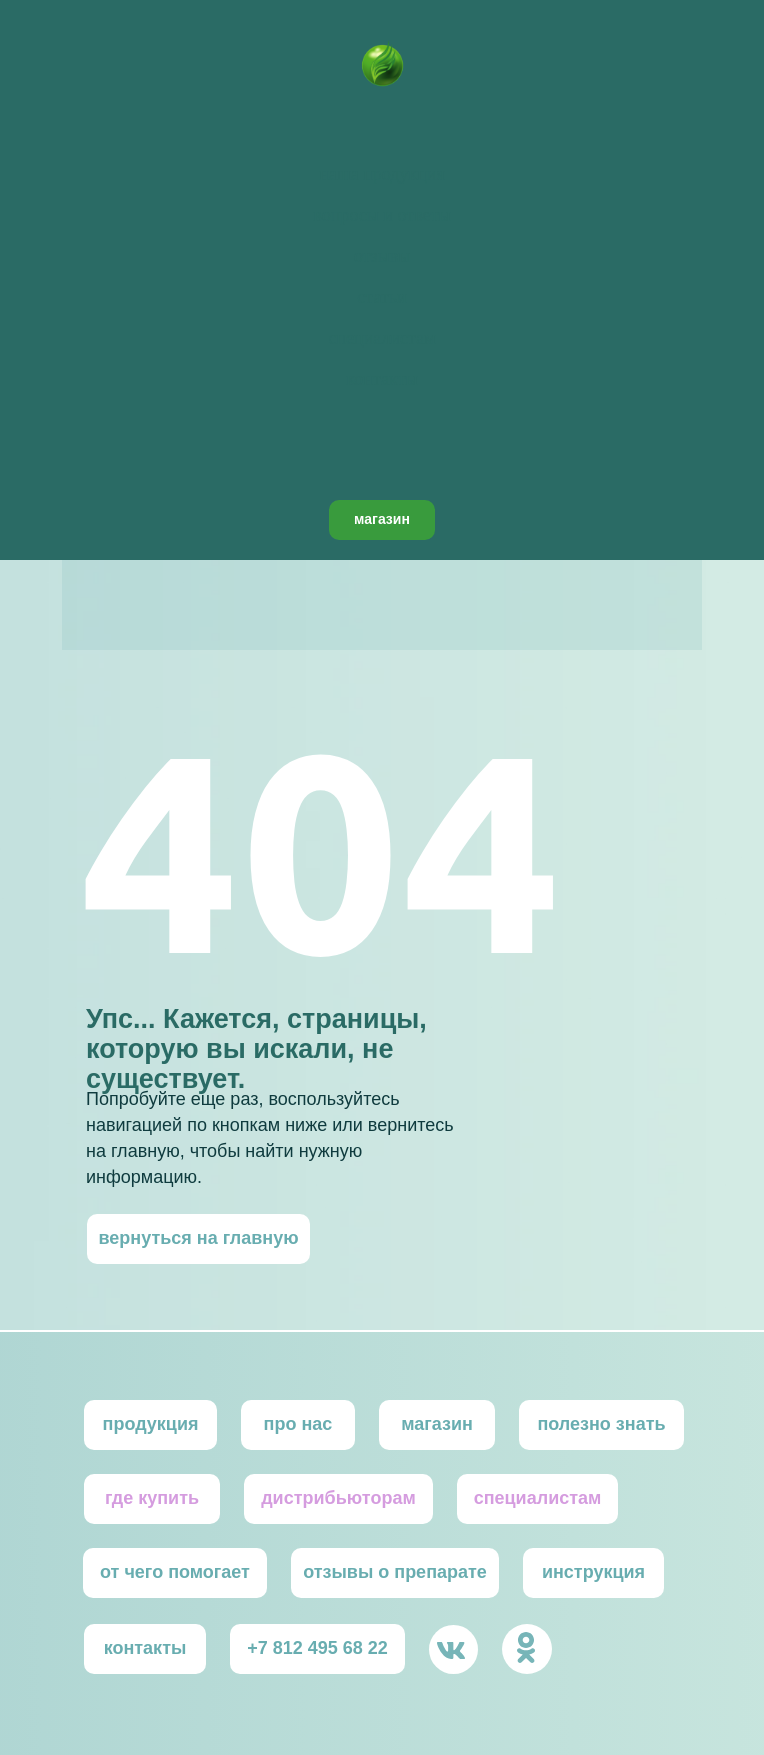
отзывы (382, 256)
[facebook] (382, 455)
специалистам (381, 338)
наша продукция (382, 174)
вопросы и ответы (381, 215)
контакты (381, 379)
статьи (381, 297)
